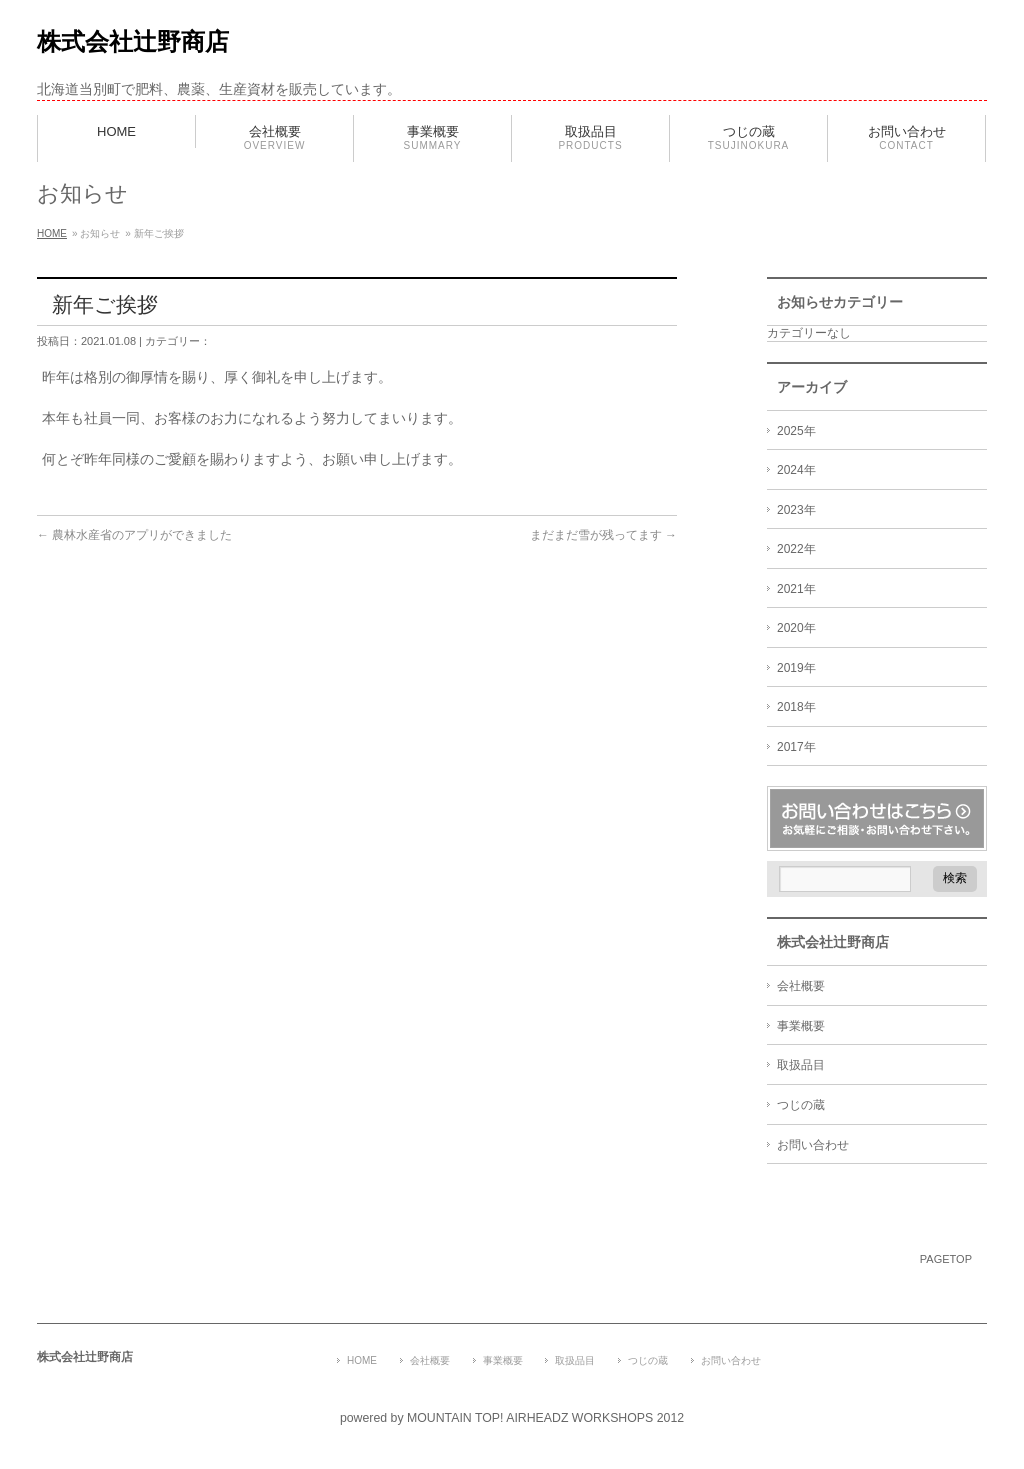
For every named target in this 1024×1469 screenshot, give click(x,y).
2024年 (796, 470)
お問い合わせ (813, 1145)
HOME (52, 233)
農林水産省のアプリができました (134, 535)
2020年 (796, 628)
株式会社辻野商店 (133, 41)
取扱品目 (801, 1065)
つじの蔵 (801, 1105)
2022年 (796, 549)
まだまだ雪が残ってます (603, 535)
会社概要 (801, 986)
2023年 (796, 510)
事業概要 (801, 1026)
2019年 (796, 668)
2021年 (796, 589)
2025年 (796, 431)
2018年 (796, 707)
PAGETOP (946, 1259)
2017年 (796, 747)
